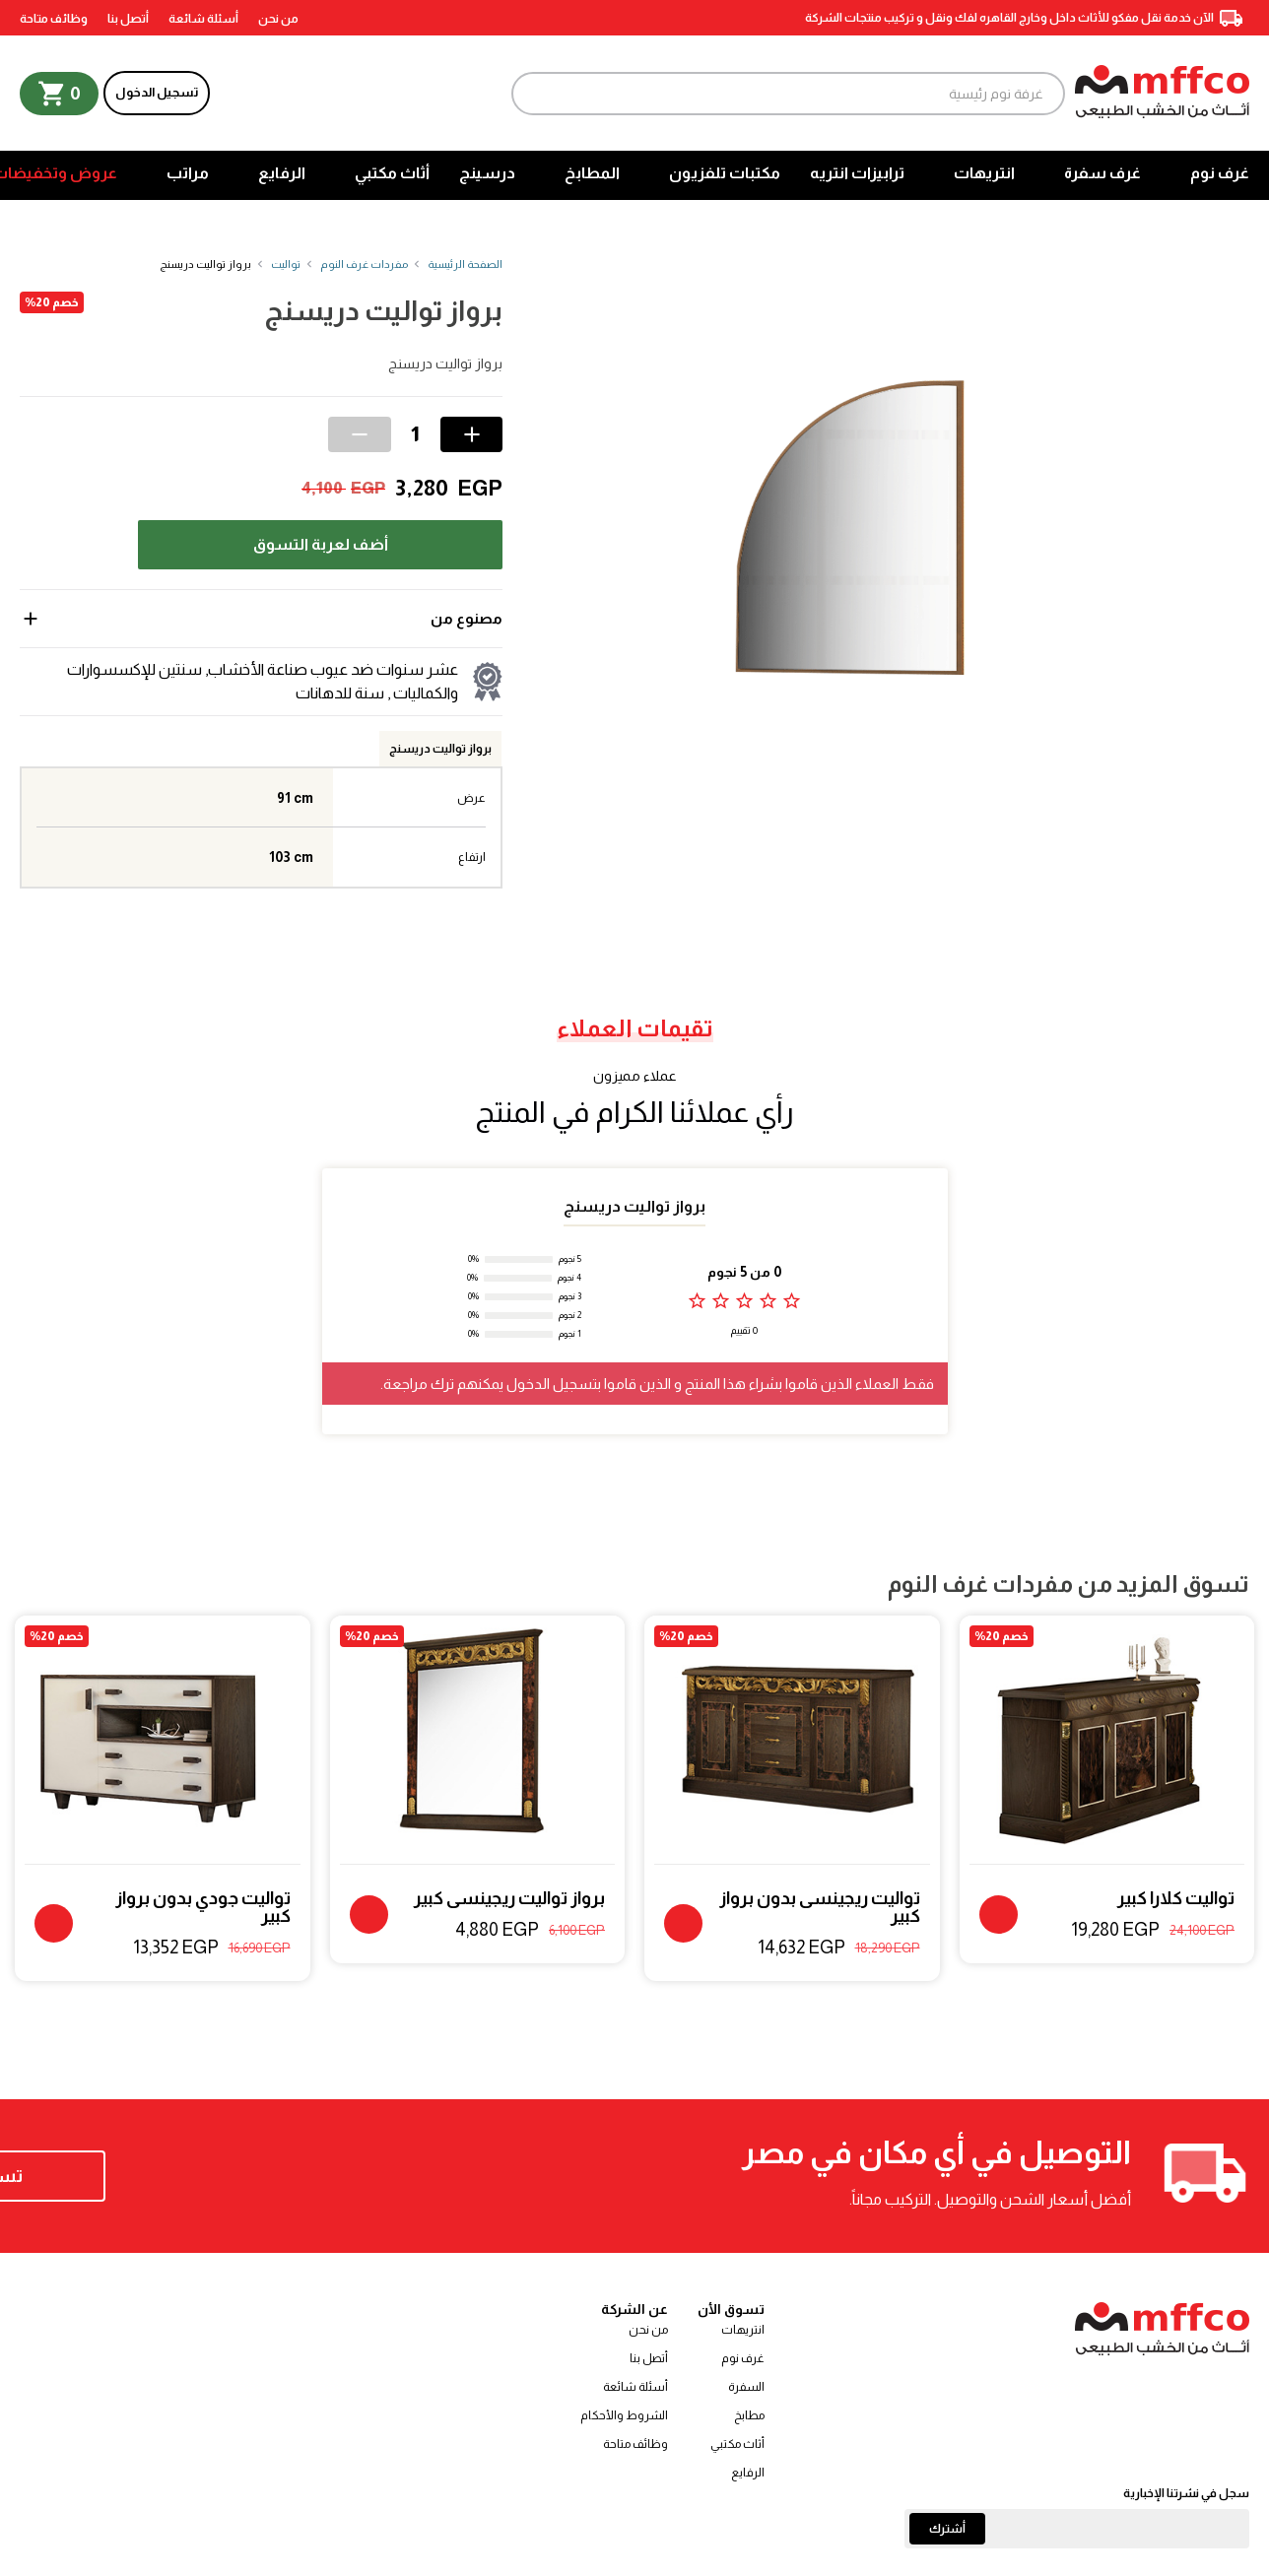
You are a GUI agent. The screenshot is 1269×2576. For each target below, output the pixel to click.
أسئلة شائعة (203, 19)
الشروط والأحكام (624, 2415)
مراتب (188, 173)
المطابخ (592, 173)
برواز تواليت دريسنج (440, 749)
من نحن (278, 19)
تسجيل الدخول (156, 92)
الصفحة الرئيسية (465, 264)
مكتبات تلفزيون (724, 173)
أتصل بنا (128, 19)
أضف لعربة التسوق (320, 544)
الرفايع (281, 173)
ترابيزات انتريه (857, 173)
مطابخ (749, 2415)
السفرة (746, 2387)
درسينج (487, 173)
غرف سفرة (1102, 173)
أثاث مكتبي (392, 173)
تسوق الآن (147, 2176)
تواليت (286, 264)
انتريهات (984, 173)
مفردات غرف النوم (364, 264)
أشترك (947, 2529)
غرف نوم (1219, 173)
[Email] (1076, 2528)
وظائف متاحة (54, 19)
